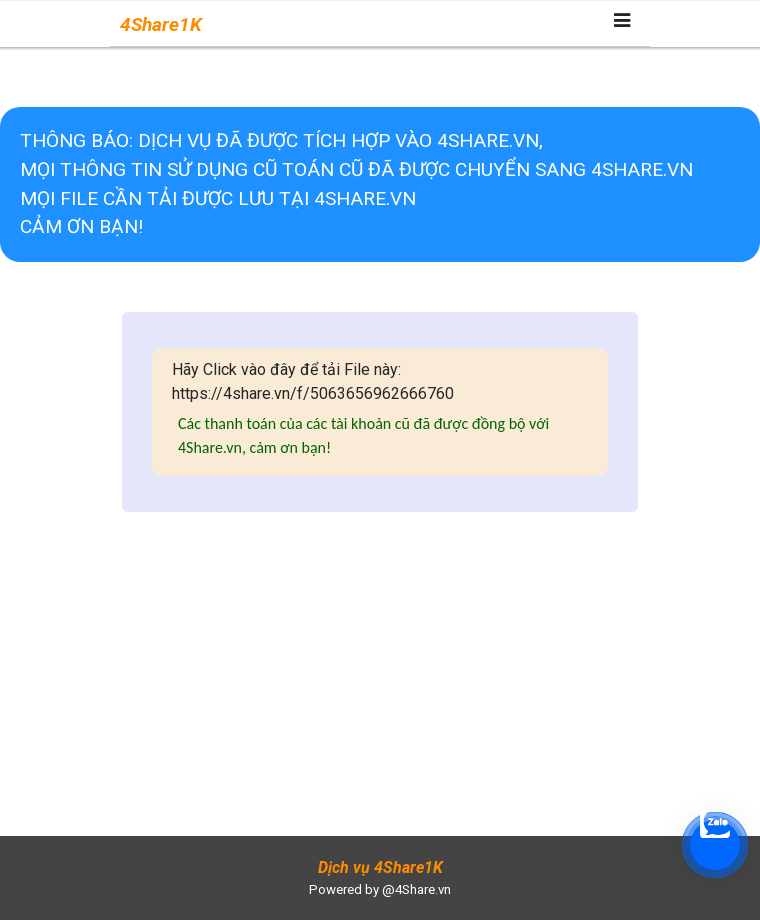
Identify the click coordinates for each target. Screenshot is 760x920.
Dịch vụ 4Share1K (380, 867)
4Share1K (161, 24)
